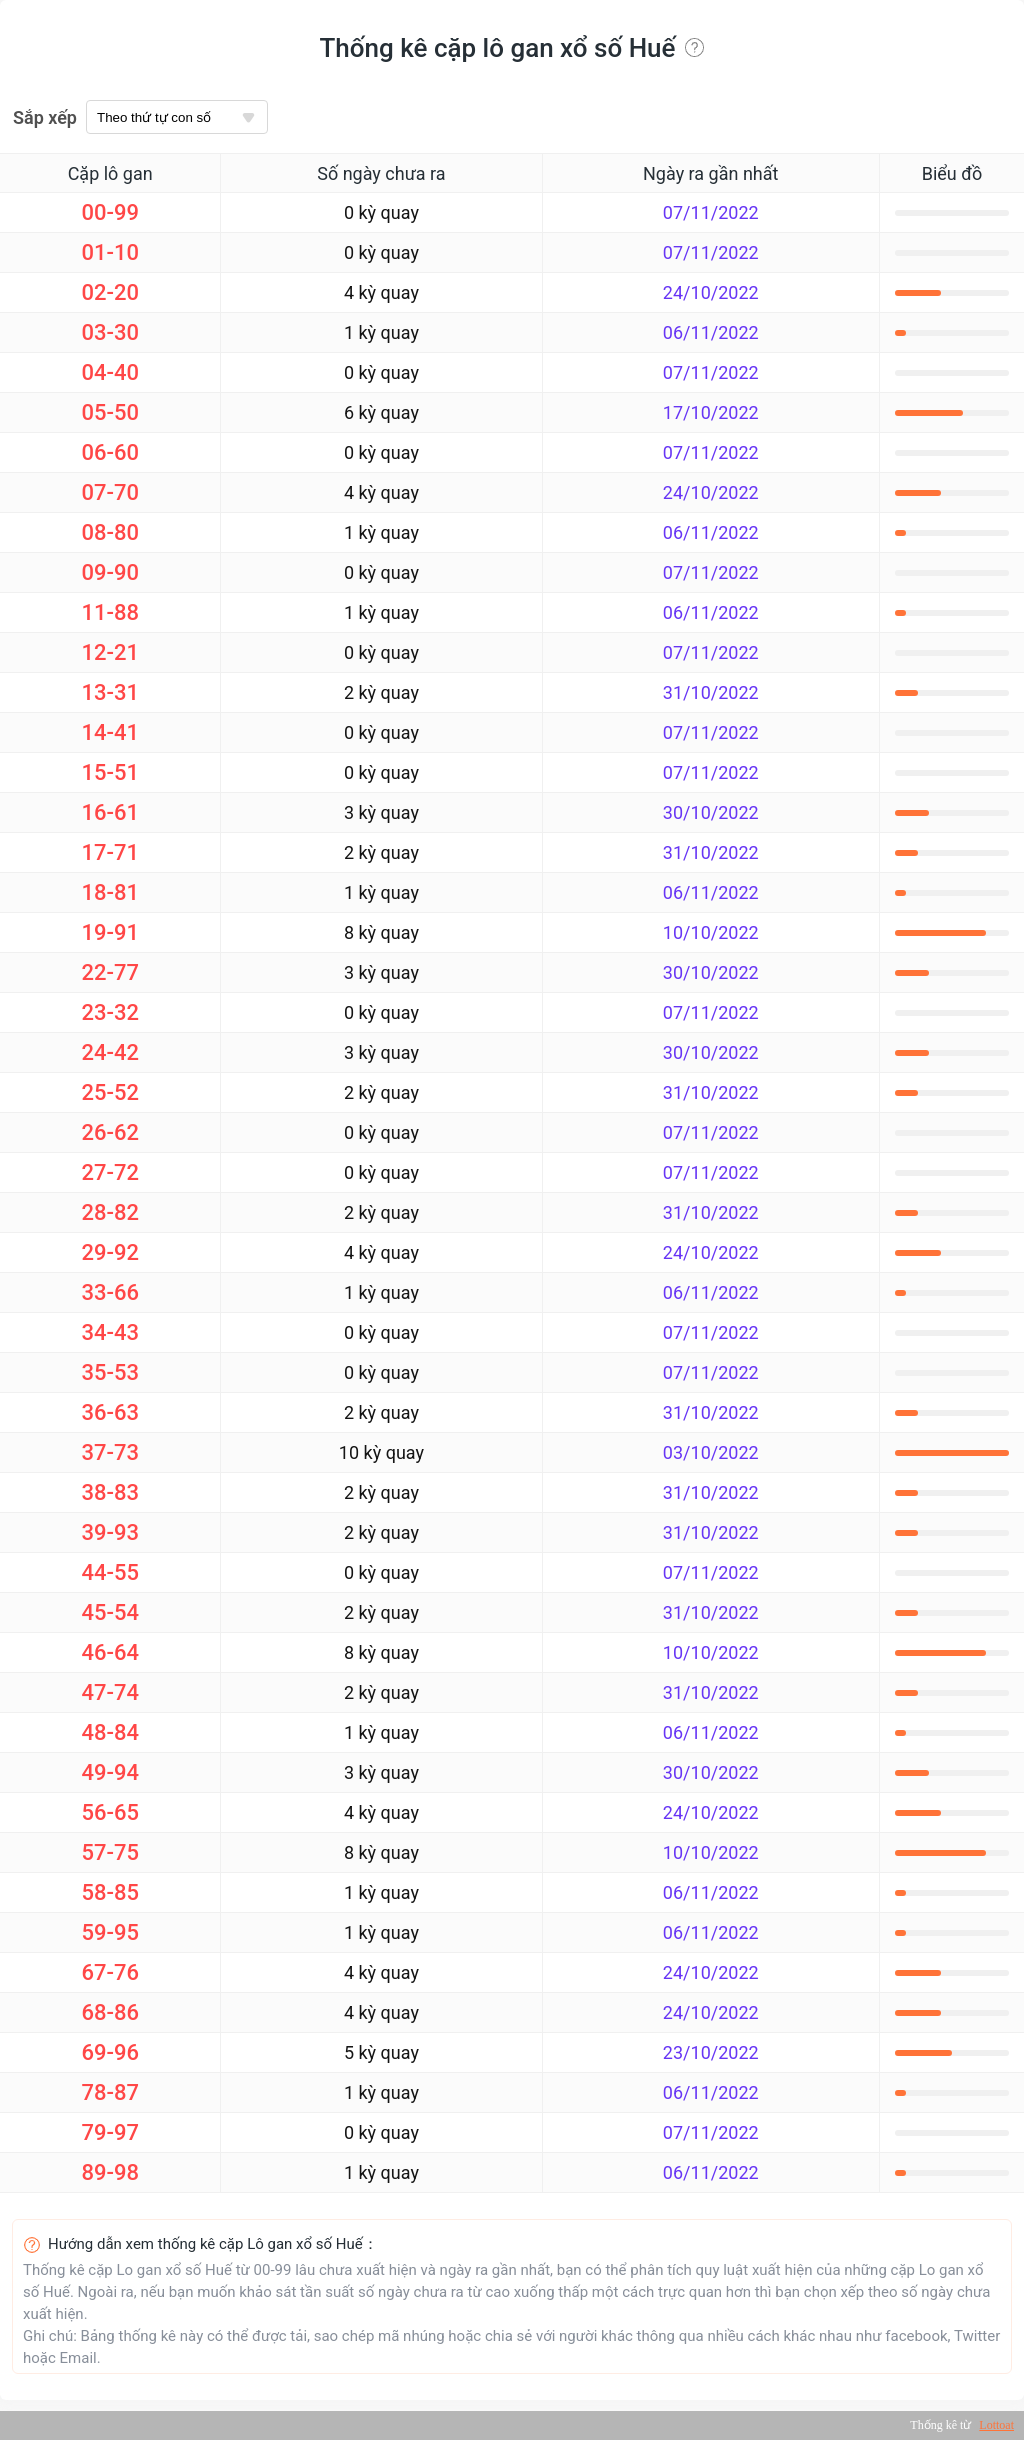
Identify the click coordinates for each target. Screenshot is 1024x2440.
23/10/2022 (711, 2052)
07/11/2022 (711, 212)
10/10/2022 (711, 932)
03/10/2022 (711, 1452)
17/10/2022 (711, 412)
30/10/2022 (711, 812)
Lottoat (996, 2425)
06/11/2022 (711, 332)
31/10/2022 (711, 692)
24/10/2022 (711, 292)
